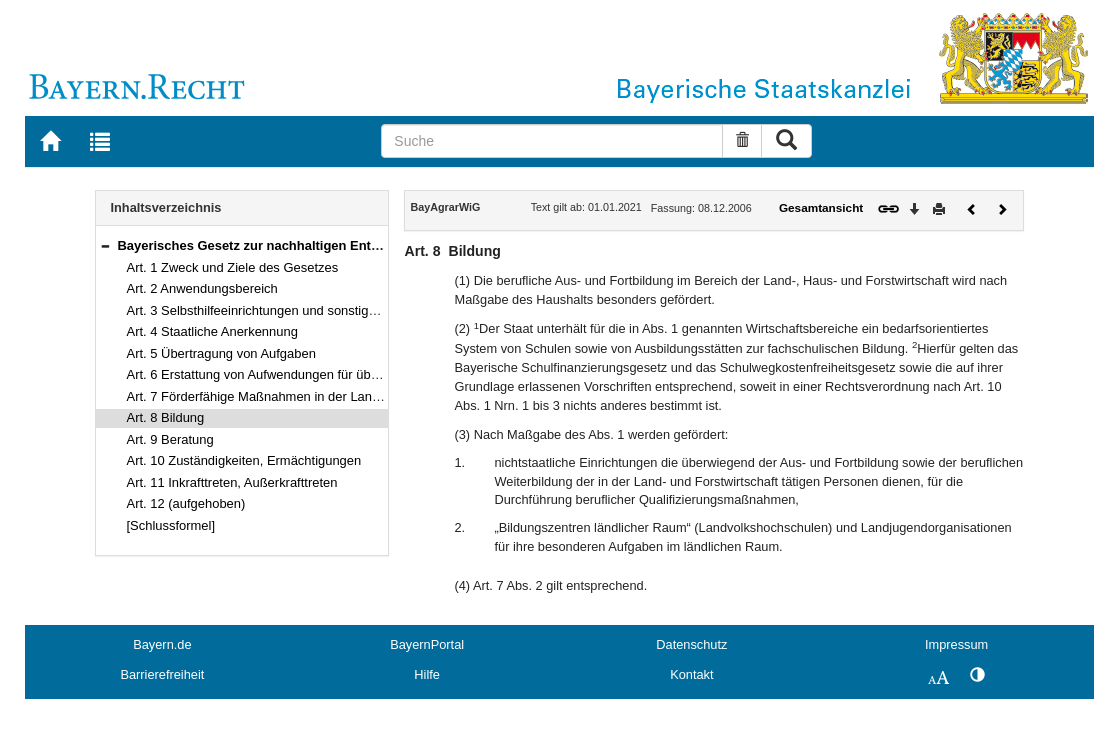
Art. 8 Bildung (166, 417)
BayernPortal (427, 644)
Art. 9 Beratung (170, 439)
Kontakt (691, 674)
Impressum (956, 644)
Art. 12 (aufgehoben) (186, 503)
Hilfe (427, 674)
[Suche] (551, 141)
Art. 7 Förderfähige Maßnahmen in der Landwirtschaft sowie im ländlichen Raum (358, 396)
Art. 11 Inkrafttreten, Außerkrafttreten (232, 482)
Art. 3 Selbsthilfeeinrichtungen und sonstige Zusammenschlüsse (311, 310)
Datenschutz (691, 644)
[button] (105, 245)
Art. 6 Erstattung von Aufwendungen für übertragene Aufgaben (306, 374)
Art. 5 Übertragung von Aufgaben (221, 353)
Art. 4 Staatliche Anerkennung (212, 331)
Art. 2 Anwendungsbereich (202, 288)
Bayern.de (162, 644)
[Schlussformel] (171, 525)
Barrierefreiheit (162, 674)
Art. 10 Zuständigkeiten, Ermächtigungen (244, 460)
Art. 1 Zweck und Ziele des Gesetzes (233, 267)
